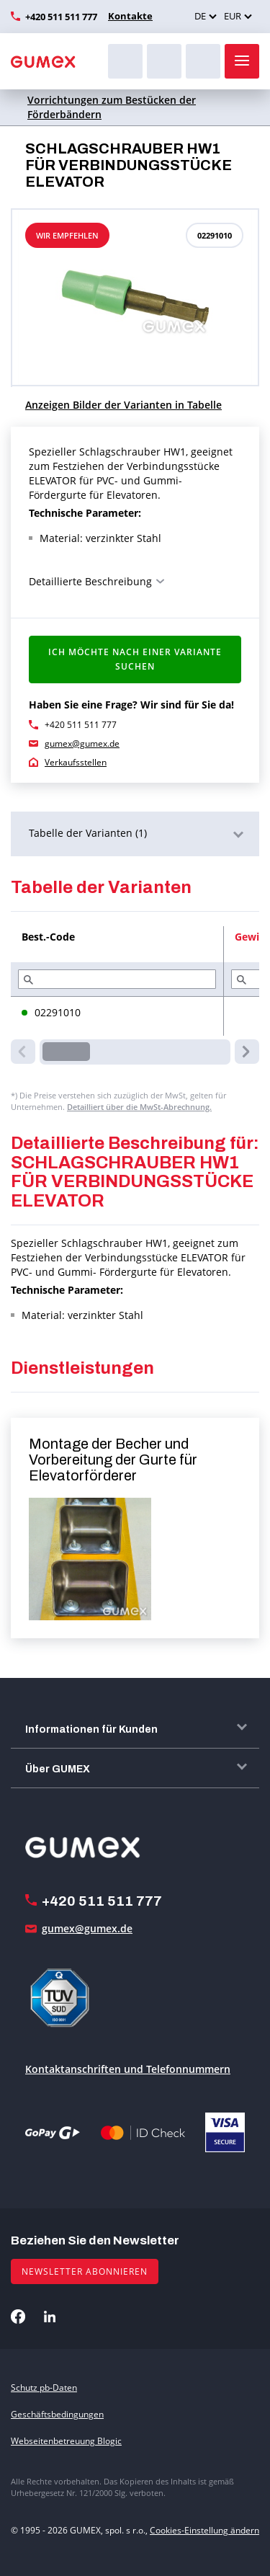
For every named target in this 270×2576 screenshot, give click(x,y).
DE (200, 15)
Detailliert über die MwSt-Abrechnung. (139, 1106)
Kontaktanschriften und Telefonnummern (127, 2069)
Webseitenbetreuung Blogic (66, 2441)
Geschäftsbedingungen (57, 2414)
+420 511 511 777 (61, 16)
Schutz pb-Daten (44, 2387)
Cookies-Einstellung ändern (204, 2530)
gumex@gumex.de (82, 743)
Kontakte (130, 15)
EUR (232, 15)
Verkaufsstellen (76, 762)
